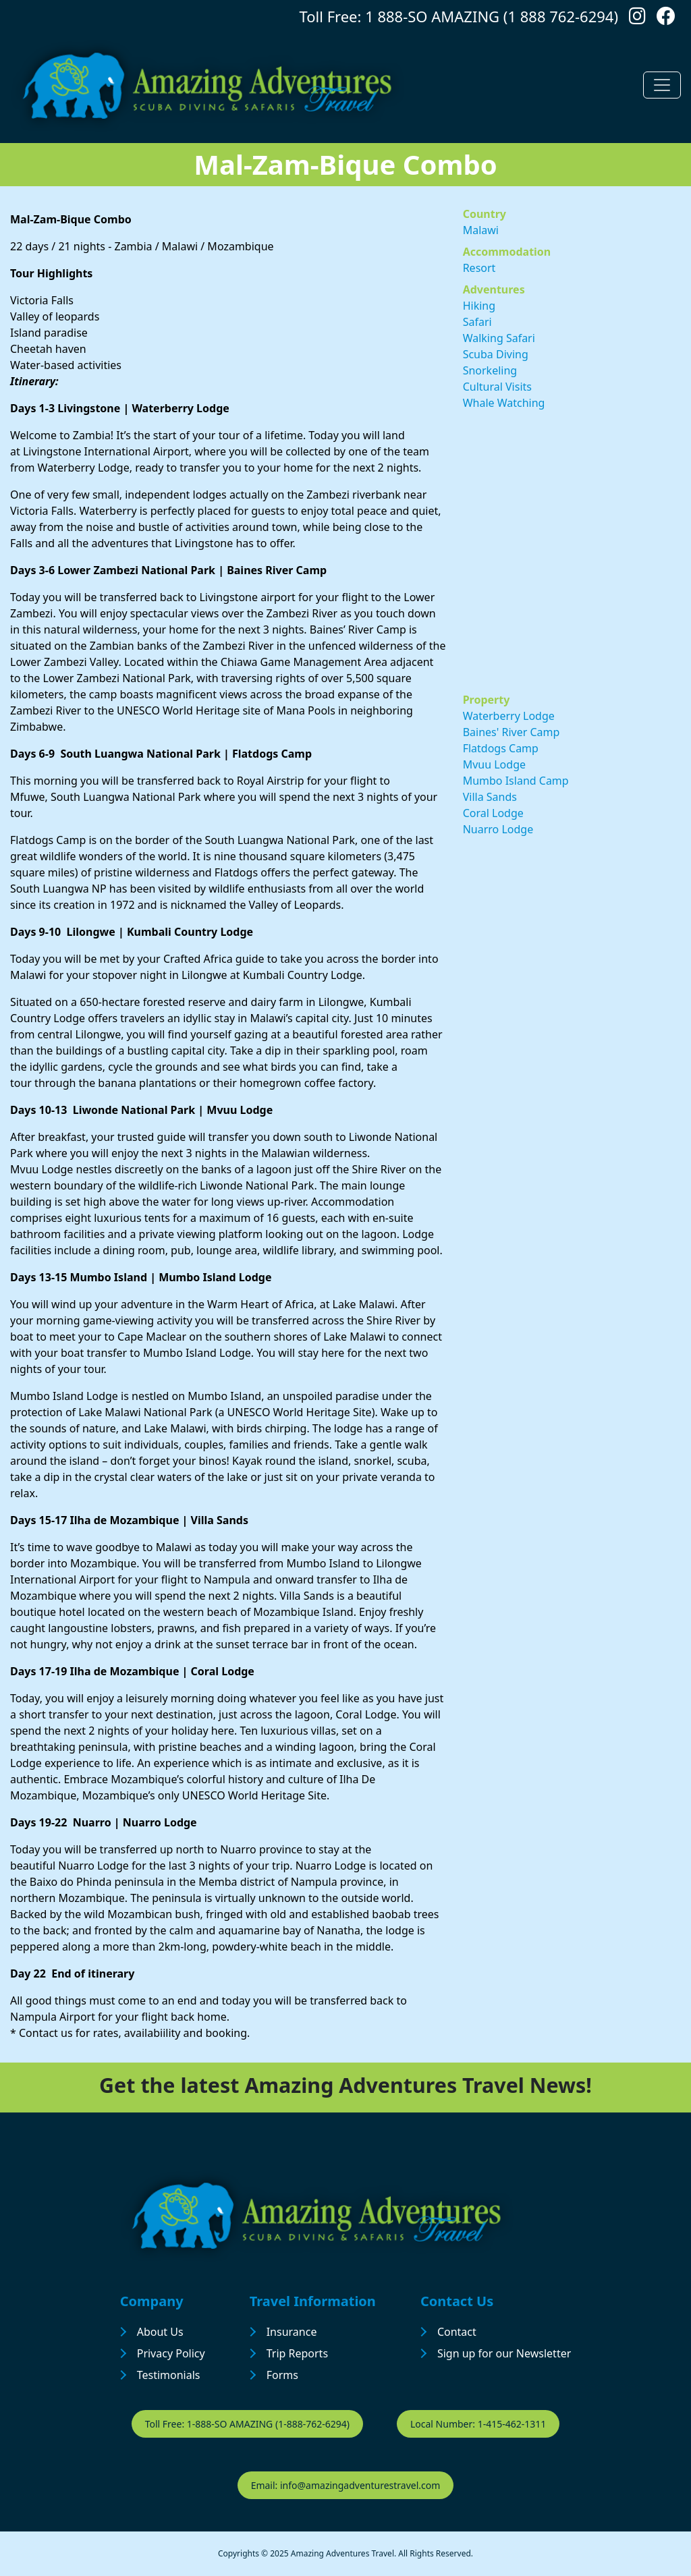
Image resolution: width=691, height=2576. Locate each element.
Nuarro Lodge (498, 829)
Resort (479, 267)
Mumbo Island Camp (516, 780)
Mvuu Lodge (494, 764)
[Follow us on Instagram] (637, 19)
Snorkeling (490, 370)
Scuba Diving (495, 354)
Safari (477, 321)
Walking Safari (499, 338)
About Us (160, 2331)
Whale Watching (504, 402)
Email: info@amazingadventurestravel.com (346, 2485)
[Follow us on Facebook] (666, 19)
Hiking (479, 305)
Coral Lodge (493, 813)
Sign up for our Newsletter (504, 2353)
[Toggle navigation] (662, 85)
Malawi (481, 230)
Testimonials (168, 2375)
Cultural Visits (497, 386)
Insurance (292, 2331)
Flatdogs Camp (500, 748)
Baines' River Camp (511, 732)
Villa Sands (490, 796)
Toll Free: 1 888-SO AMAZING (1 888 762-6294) (459, 16)
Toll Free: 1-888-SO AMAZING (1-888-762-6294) (247, 2423)
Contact (456, 2331)
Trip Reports (297, 2353)
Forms (282, 2375)
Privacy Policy (171, 2353)
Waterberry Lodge (509, 715)
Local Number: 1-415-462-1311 (478, 2423)
